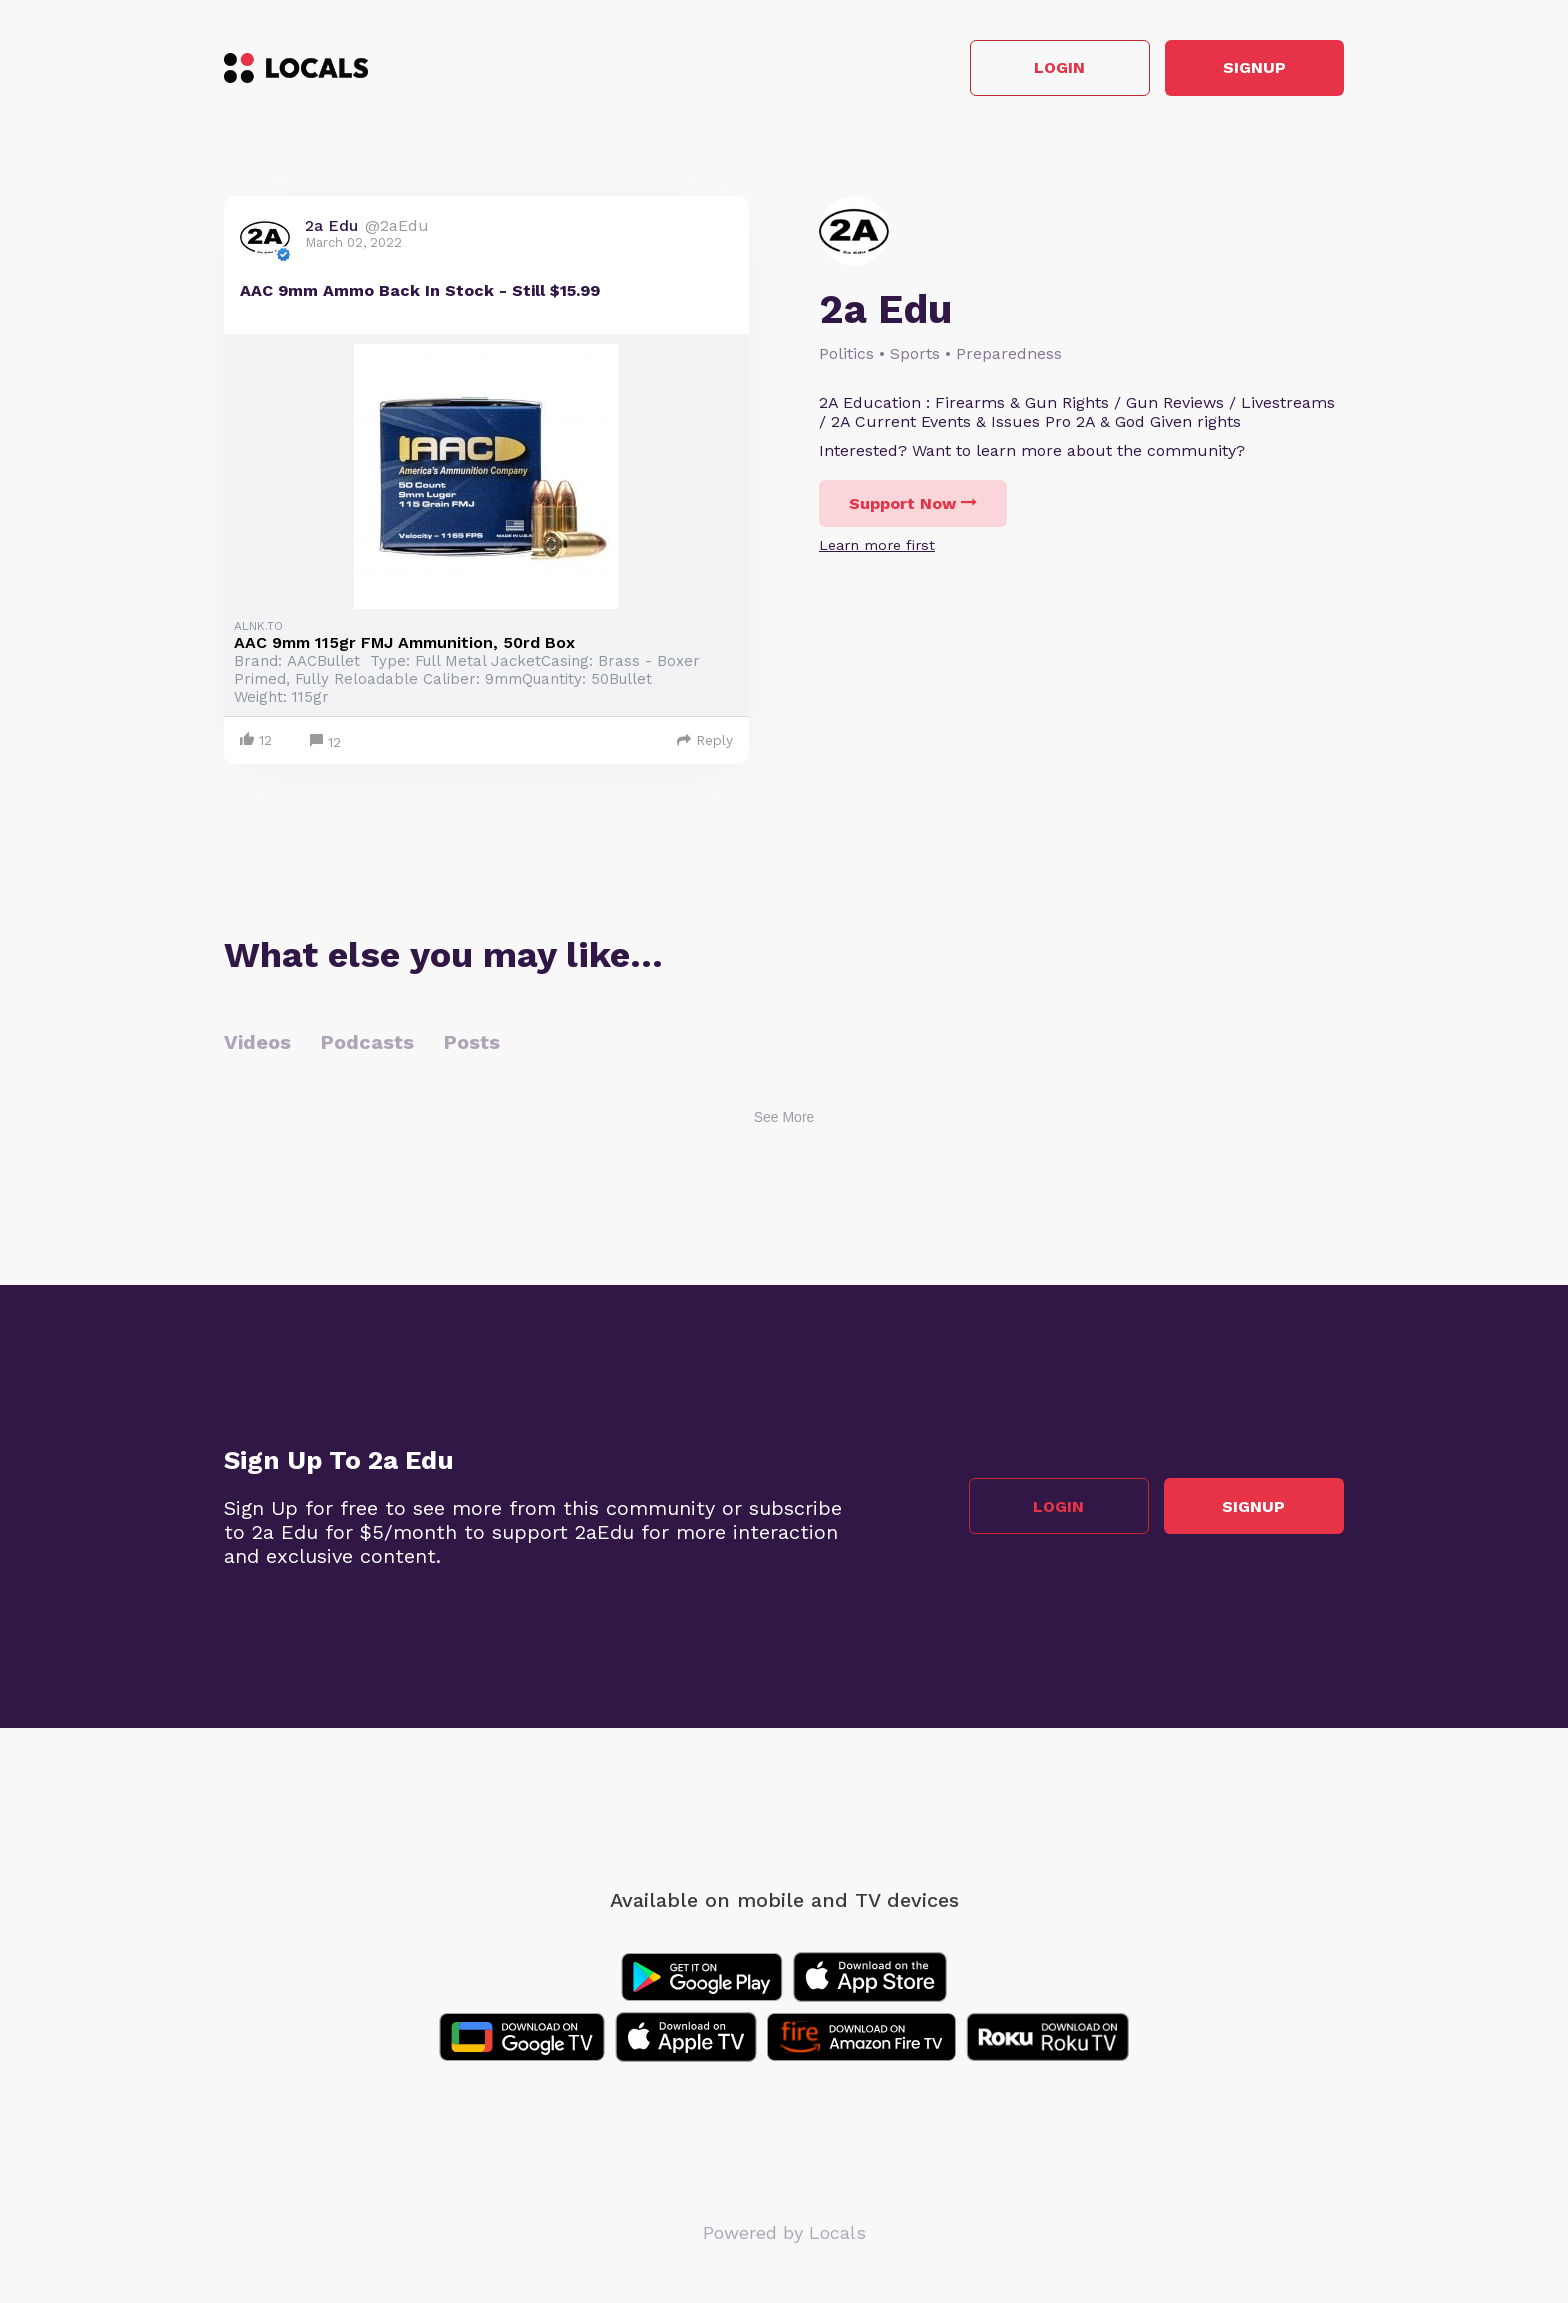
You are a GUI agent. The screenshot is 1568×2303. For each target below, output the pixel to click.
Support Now (913, 503)
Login (1059, 68)
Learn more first (877, 545)
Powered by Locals (784, 2232)
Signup (1254, 68)
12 (325, 742)
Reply (705, 740)
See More (784, 1117)
